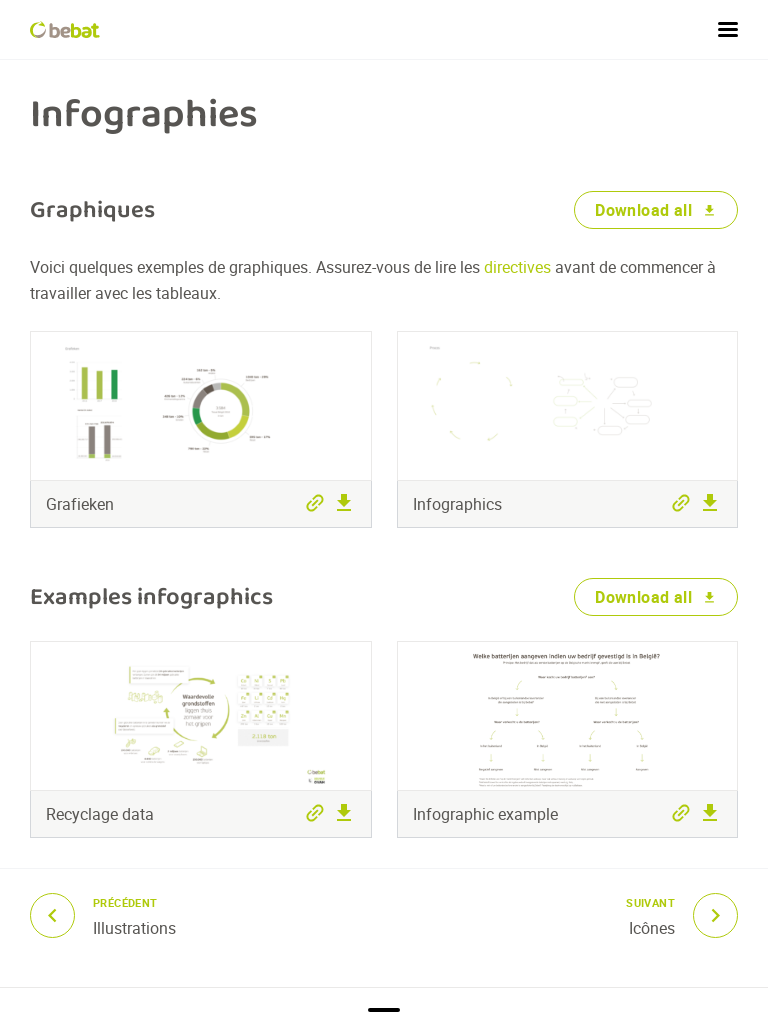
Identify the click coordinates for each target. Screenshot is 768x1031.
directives (519, 267)
